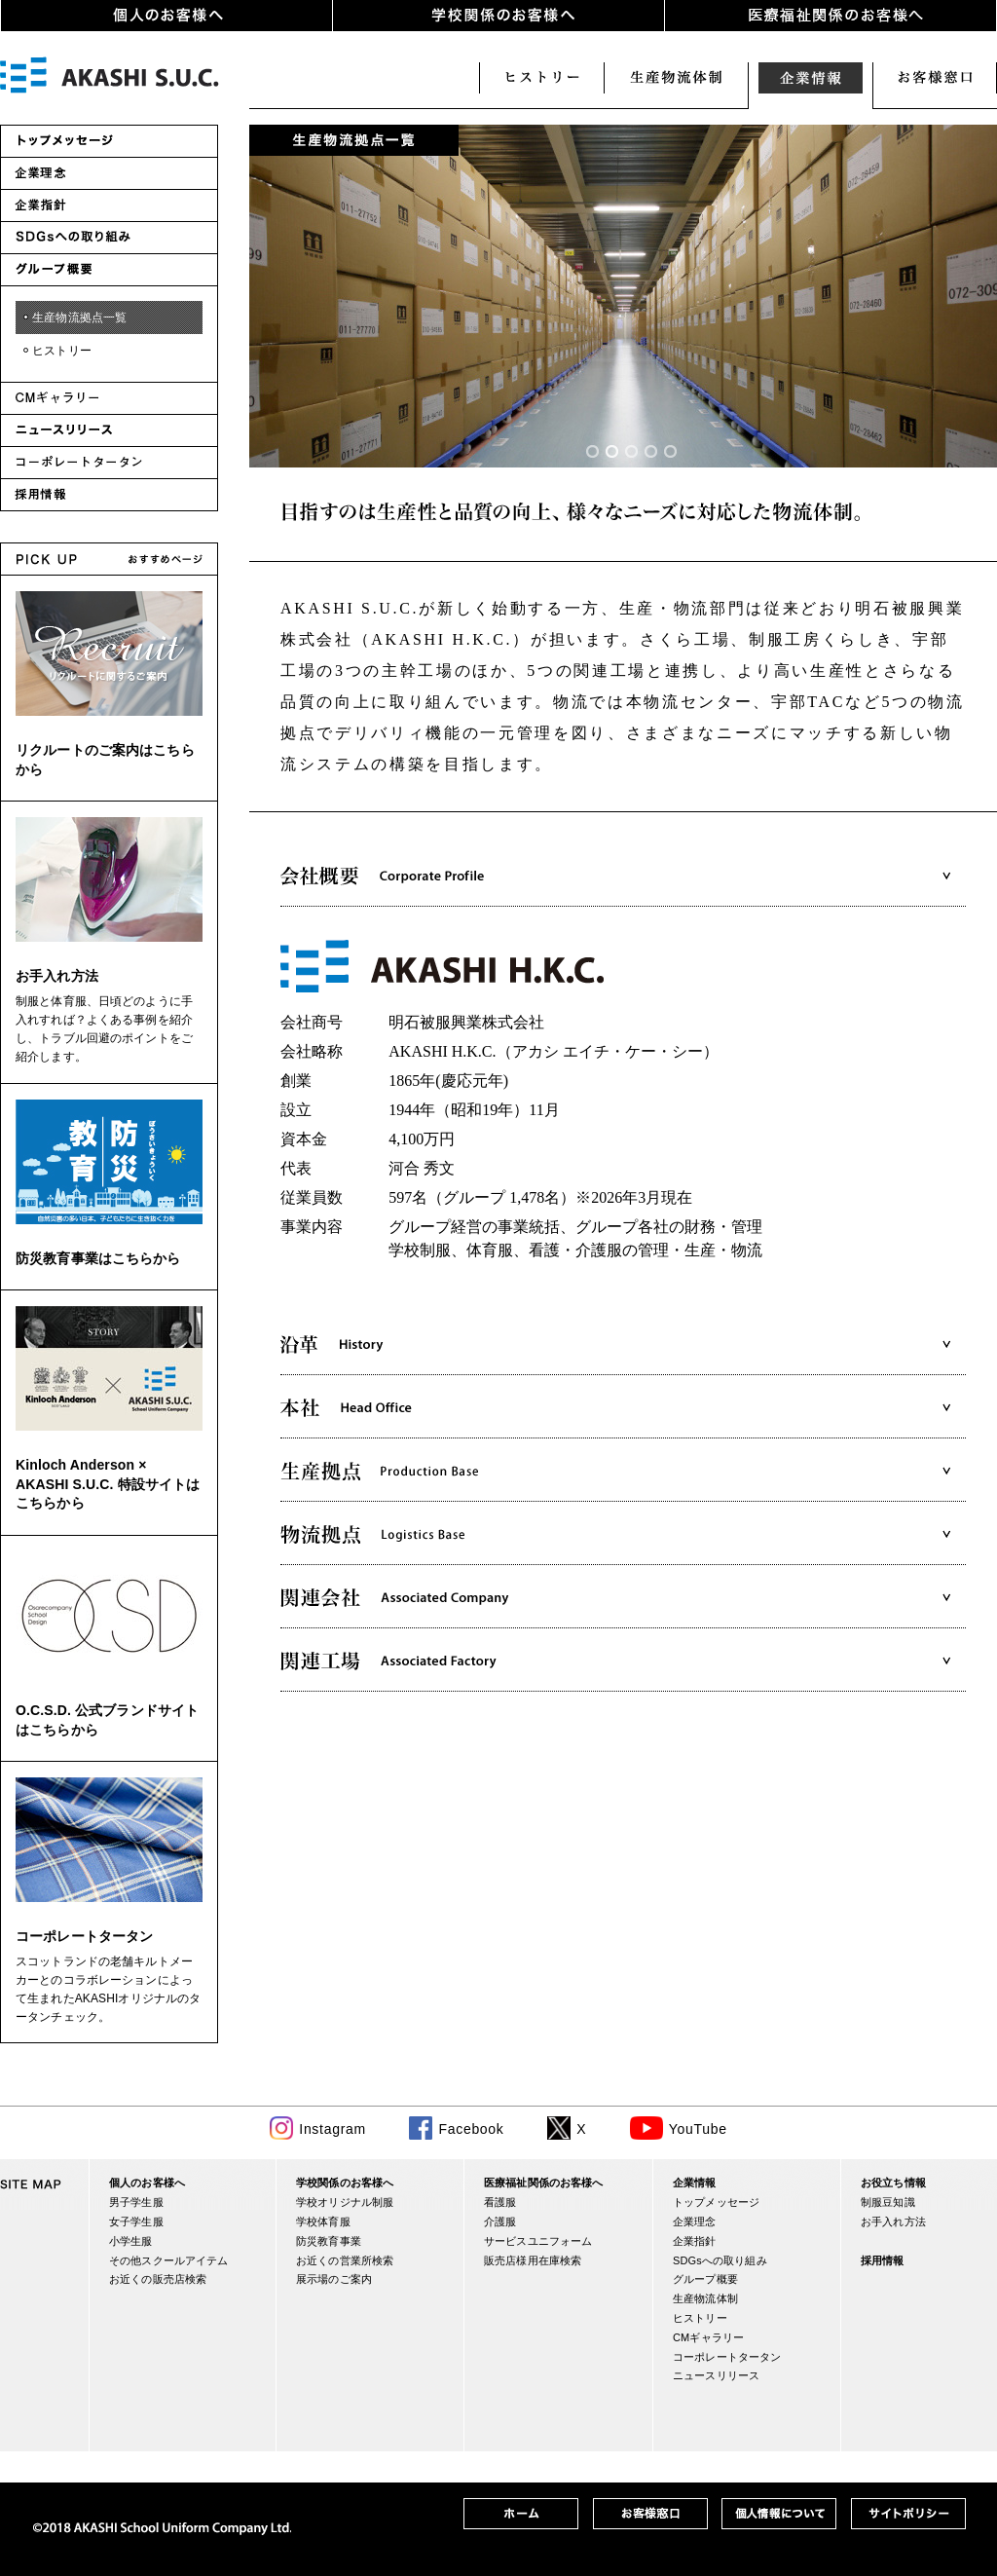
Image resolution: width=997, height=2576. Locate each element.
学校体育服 (323, 2221)
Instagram (332, 2129)
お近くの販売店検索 (157, 2279)
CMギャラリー (708, 2337)
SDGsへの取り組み (720, 2260)
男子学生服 (136, 2202)
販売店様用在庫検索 (532, 2260)
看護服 (500, 2202)
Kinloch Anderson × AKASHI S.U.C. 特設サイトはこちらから (108, 1484)
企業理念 (695, 2221)
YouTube (698, 2129)
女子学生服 (136, 2221)
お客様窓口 (934, 77)
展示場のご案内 (334, 2279)
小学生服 (131, 2241)
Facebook (470, 2129)
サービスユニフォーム (538, 2241)
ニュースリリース (716, 2375)
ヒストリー (541, 77)
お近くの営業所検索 (344, 2260)
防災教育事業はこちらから (98, 1258)
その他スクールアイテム (168, 2260)
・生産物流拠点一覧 (73, 317)
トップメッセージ (716, 2202)
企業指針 (695, 2241)
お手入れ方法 (57, 976)
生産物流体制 (676, 77)
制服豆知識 (888, 2202)
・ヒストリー (56, 350)
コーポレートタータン (84, 1936)
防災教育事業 (328, 2241)
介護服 (500, 2221)
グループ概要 (705, 2279)
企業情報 (810, 77)
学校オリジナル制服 (344, 2202)
